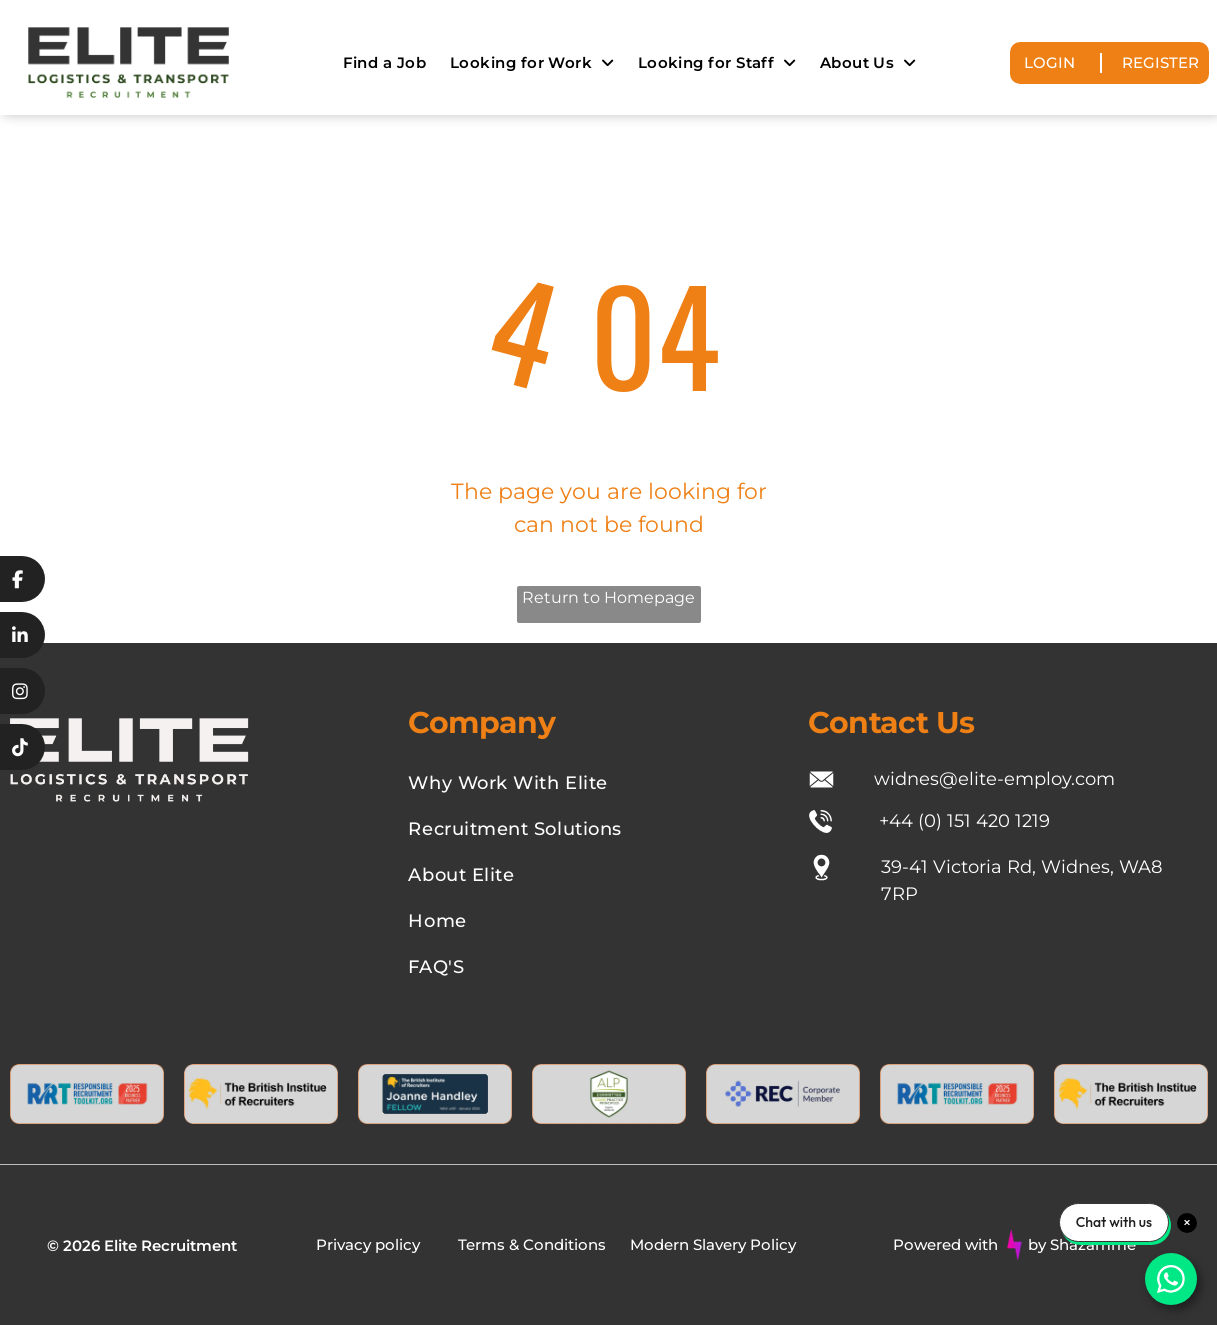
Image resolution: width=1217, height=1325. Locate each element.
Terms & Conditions (532, 1244)
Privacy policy (368, 1244)
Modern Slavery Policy (713, 1244)
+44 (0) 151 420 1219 (964, 821)
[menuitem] (385, 62)
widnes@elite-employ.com (994, 779)
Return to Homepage (608, 597)
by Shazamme (1082, 1244)
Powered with (945, 1244)
